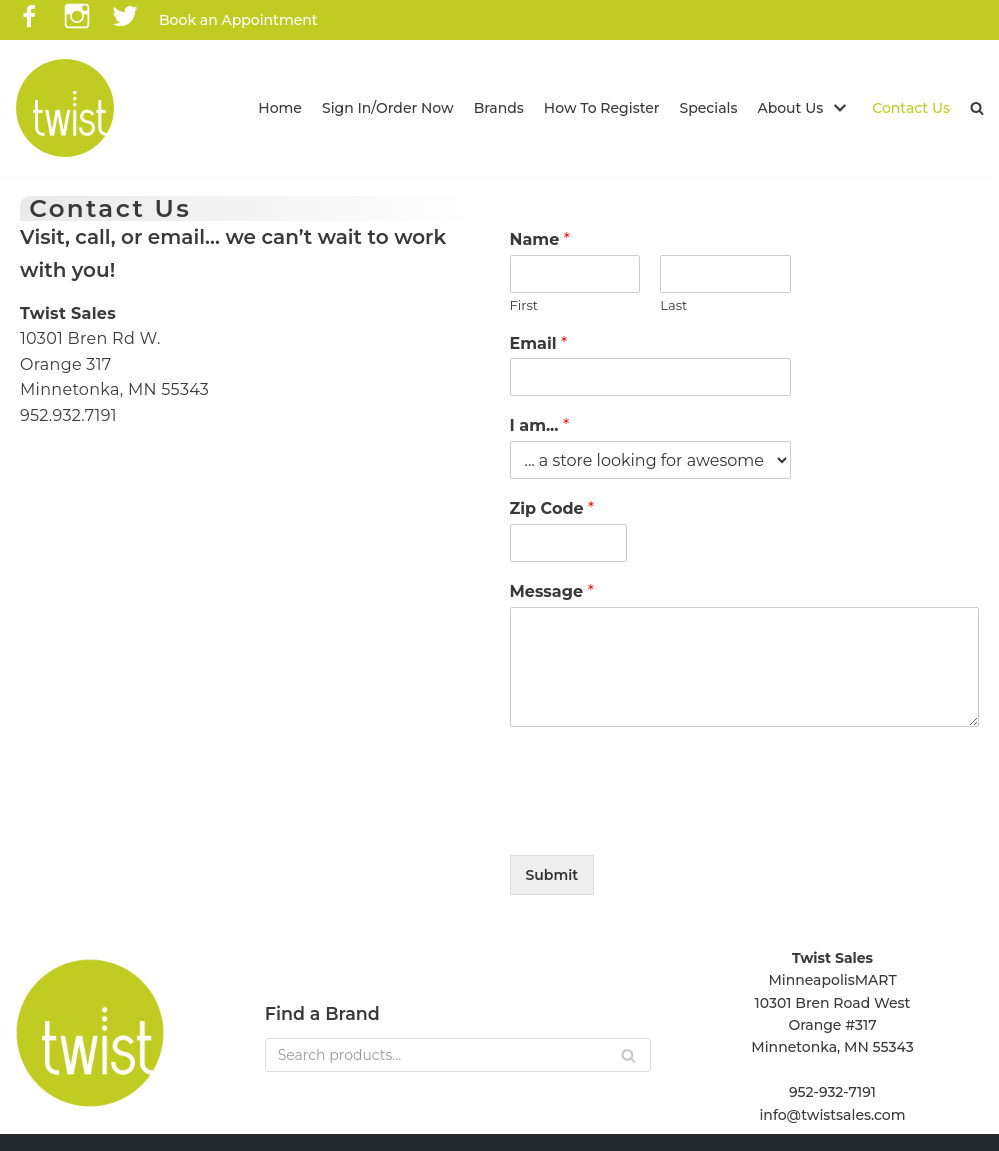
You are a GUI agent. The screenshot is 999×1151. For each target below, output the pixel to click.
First (524, 305)
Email (539, 343)
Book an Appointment (238, 20)
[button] (977, 108)
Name (540, 239)
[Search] (458, 1055)
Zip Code (552, 508)
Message (552, 591)
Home (280, 108)
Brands (499, 108)
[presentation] (662, 822)
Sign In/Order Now (388, 108)
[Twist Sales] (65, 108)
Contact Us (911, 108)
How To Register (602, 108)
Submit (552, 875)
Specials (709, 108)
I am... (540, 425)
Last (673, 305)
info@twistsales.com (832, 1115)
